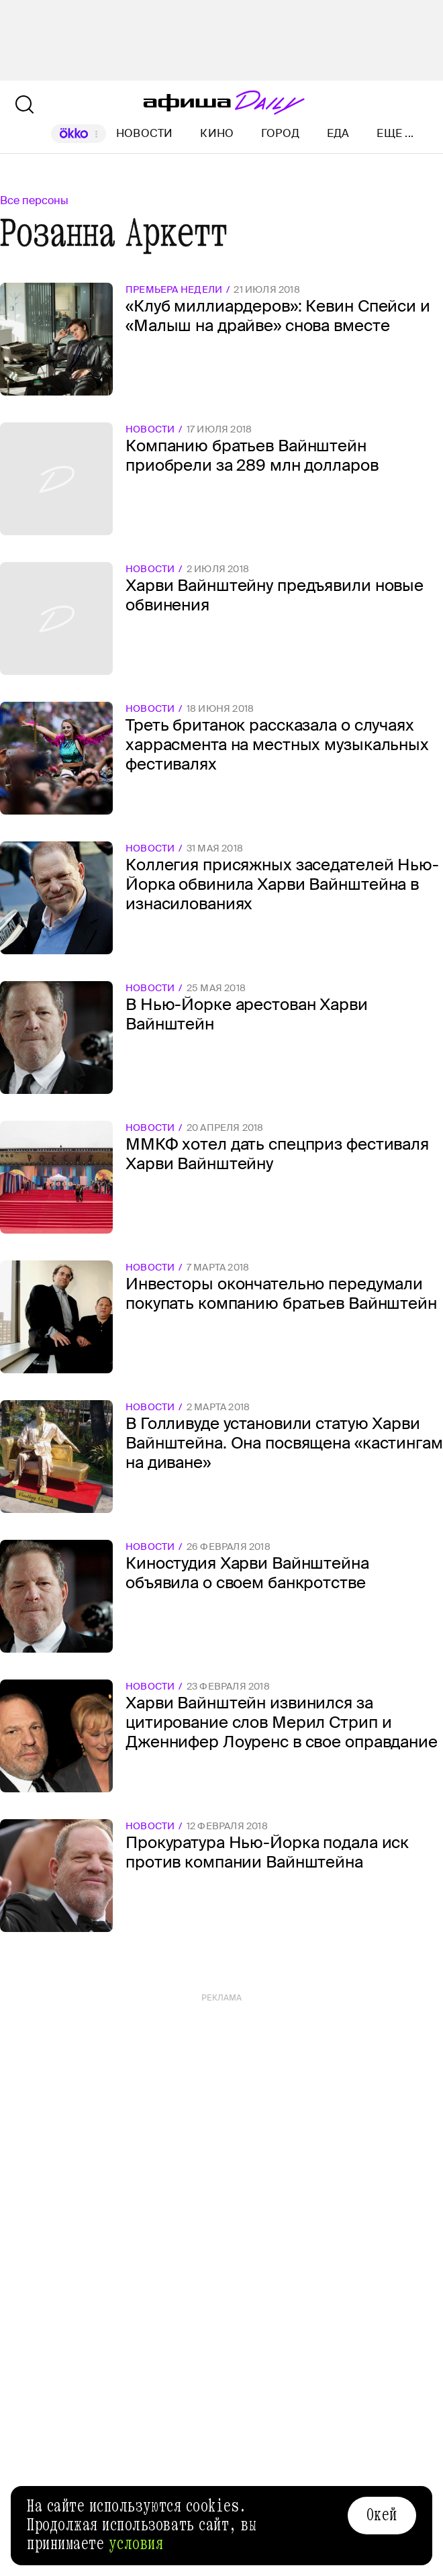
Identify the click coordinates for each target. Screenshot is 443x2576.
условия (136, 2544)
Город (280, 133)
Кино (217, 133)
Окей (381, 2515)
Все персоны (34, 200)
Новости (144, 133)
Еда (338, 133)
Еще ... (395, 133)
